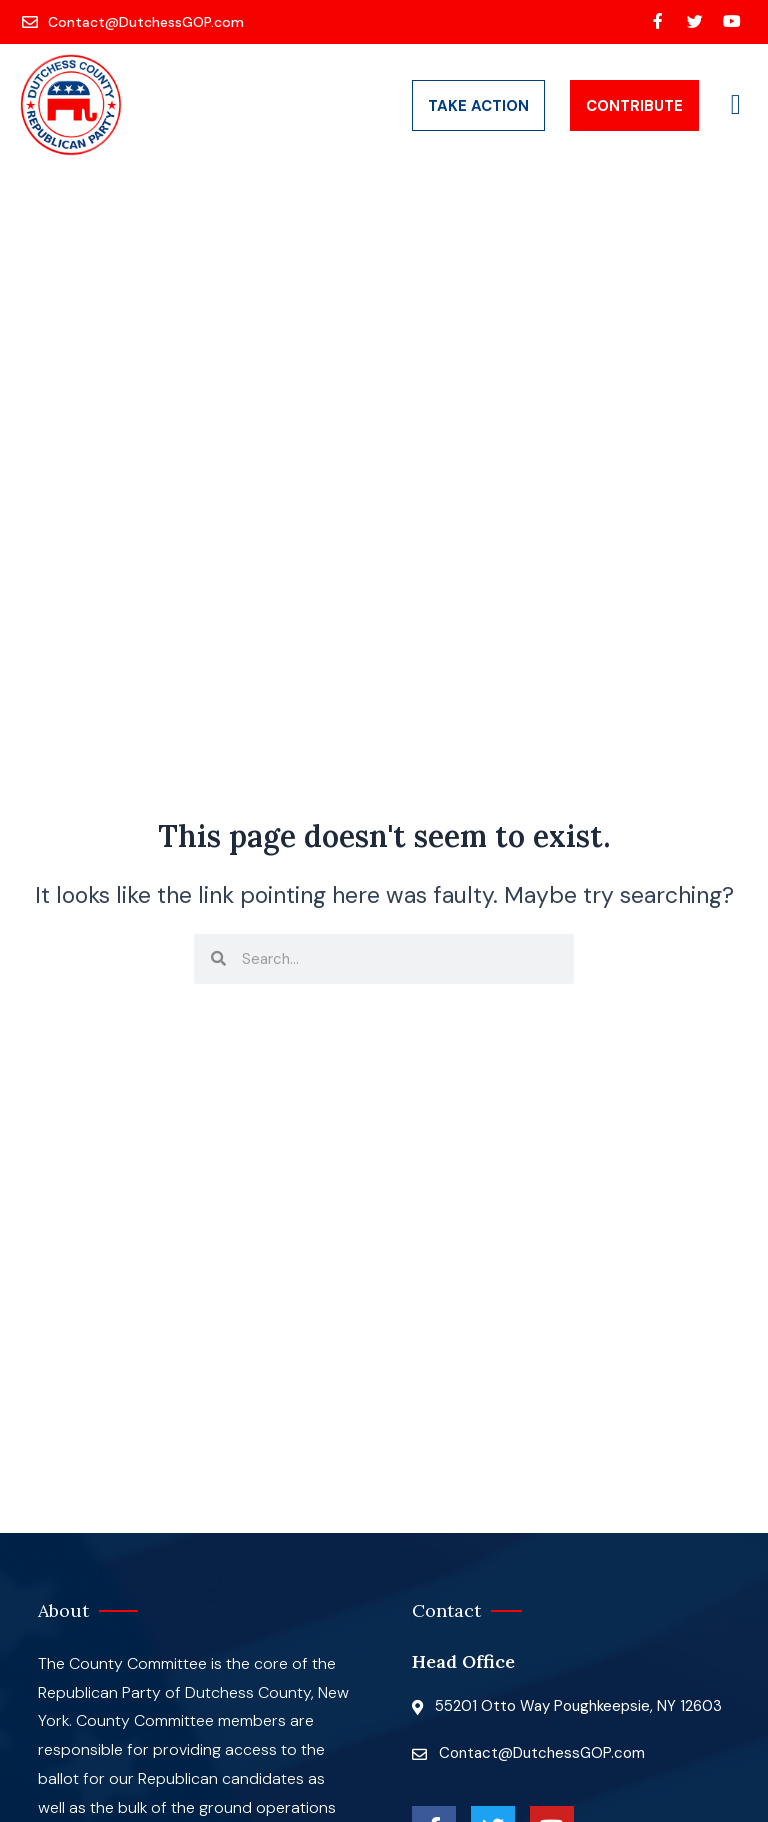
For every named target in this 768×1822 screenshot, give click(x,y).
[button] (736, 105)
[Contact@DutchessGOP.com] (134, 22)
